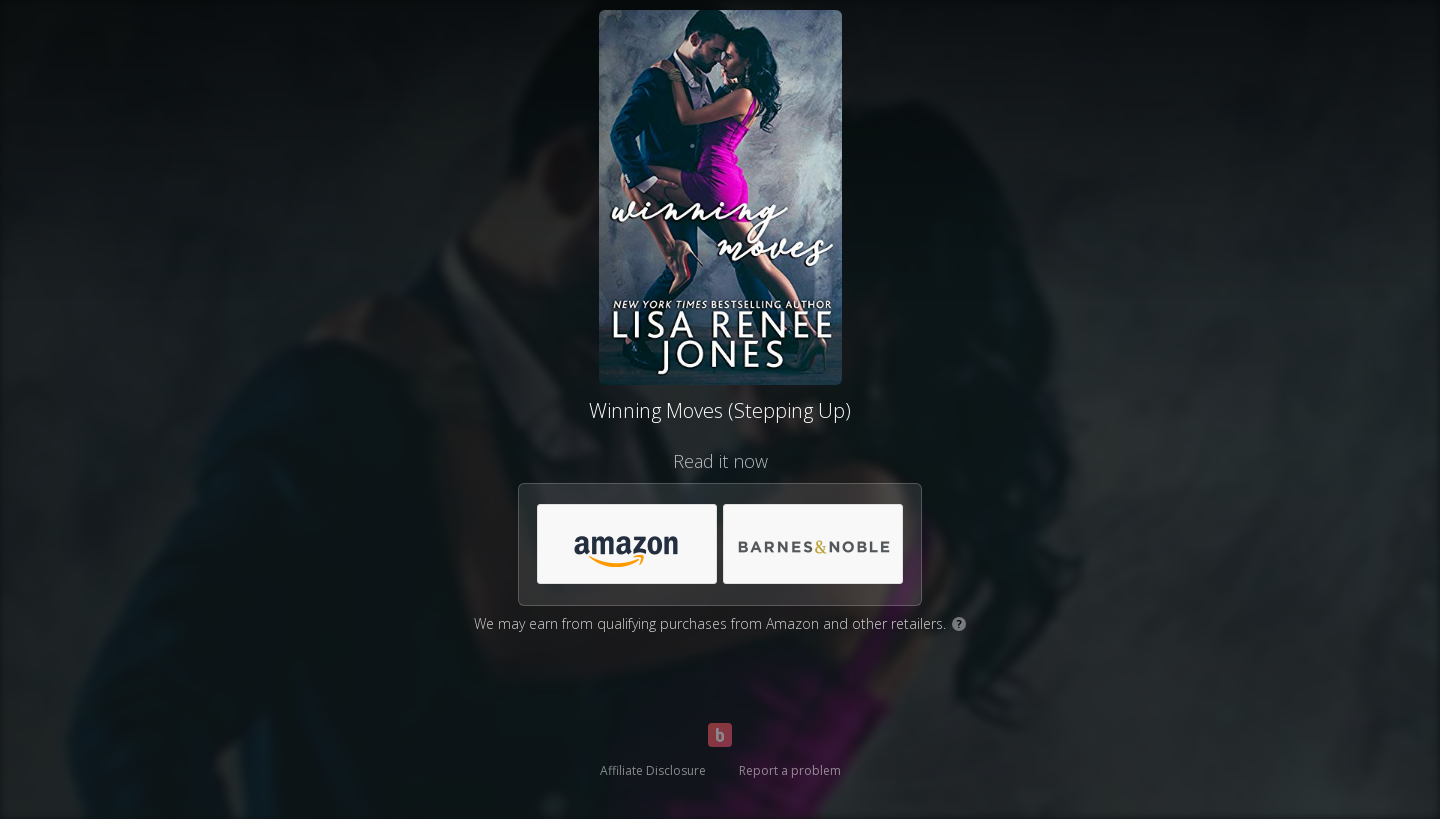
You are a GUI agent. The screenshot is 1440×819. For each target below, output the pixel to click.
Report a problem (790, 770)
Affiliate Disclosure (653, 770)
